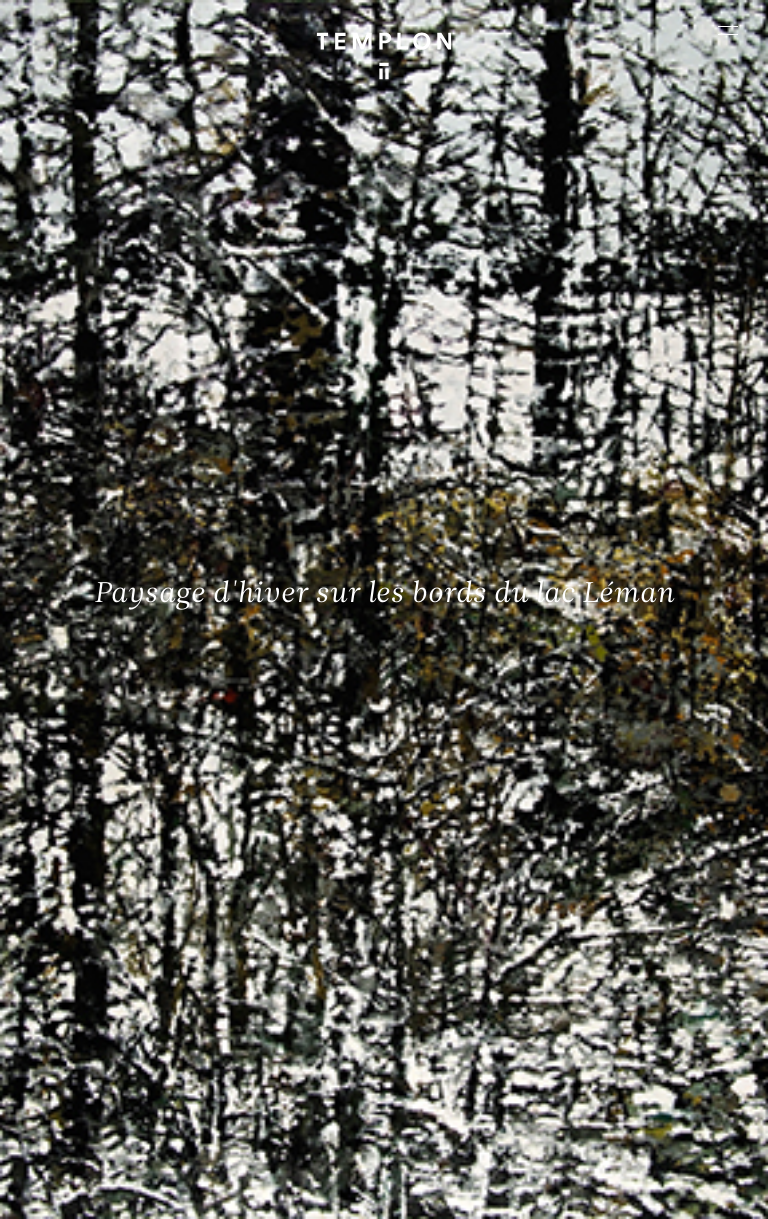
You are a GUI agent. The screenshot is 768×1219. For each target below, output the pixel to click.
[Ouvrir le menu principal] (728, 30)
